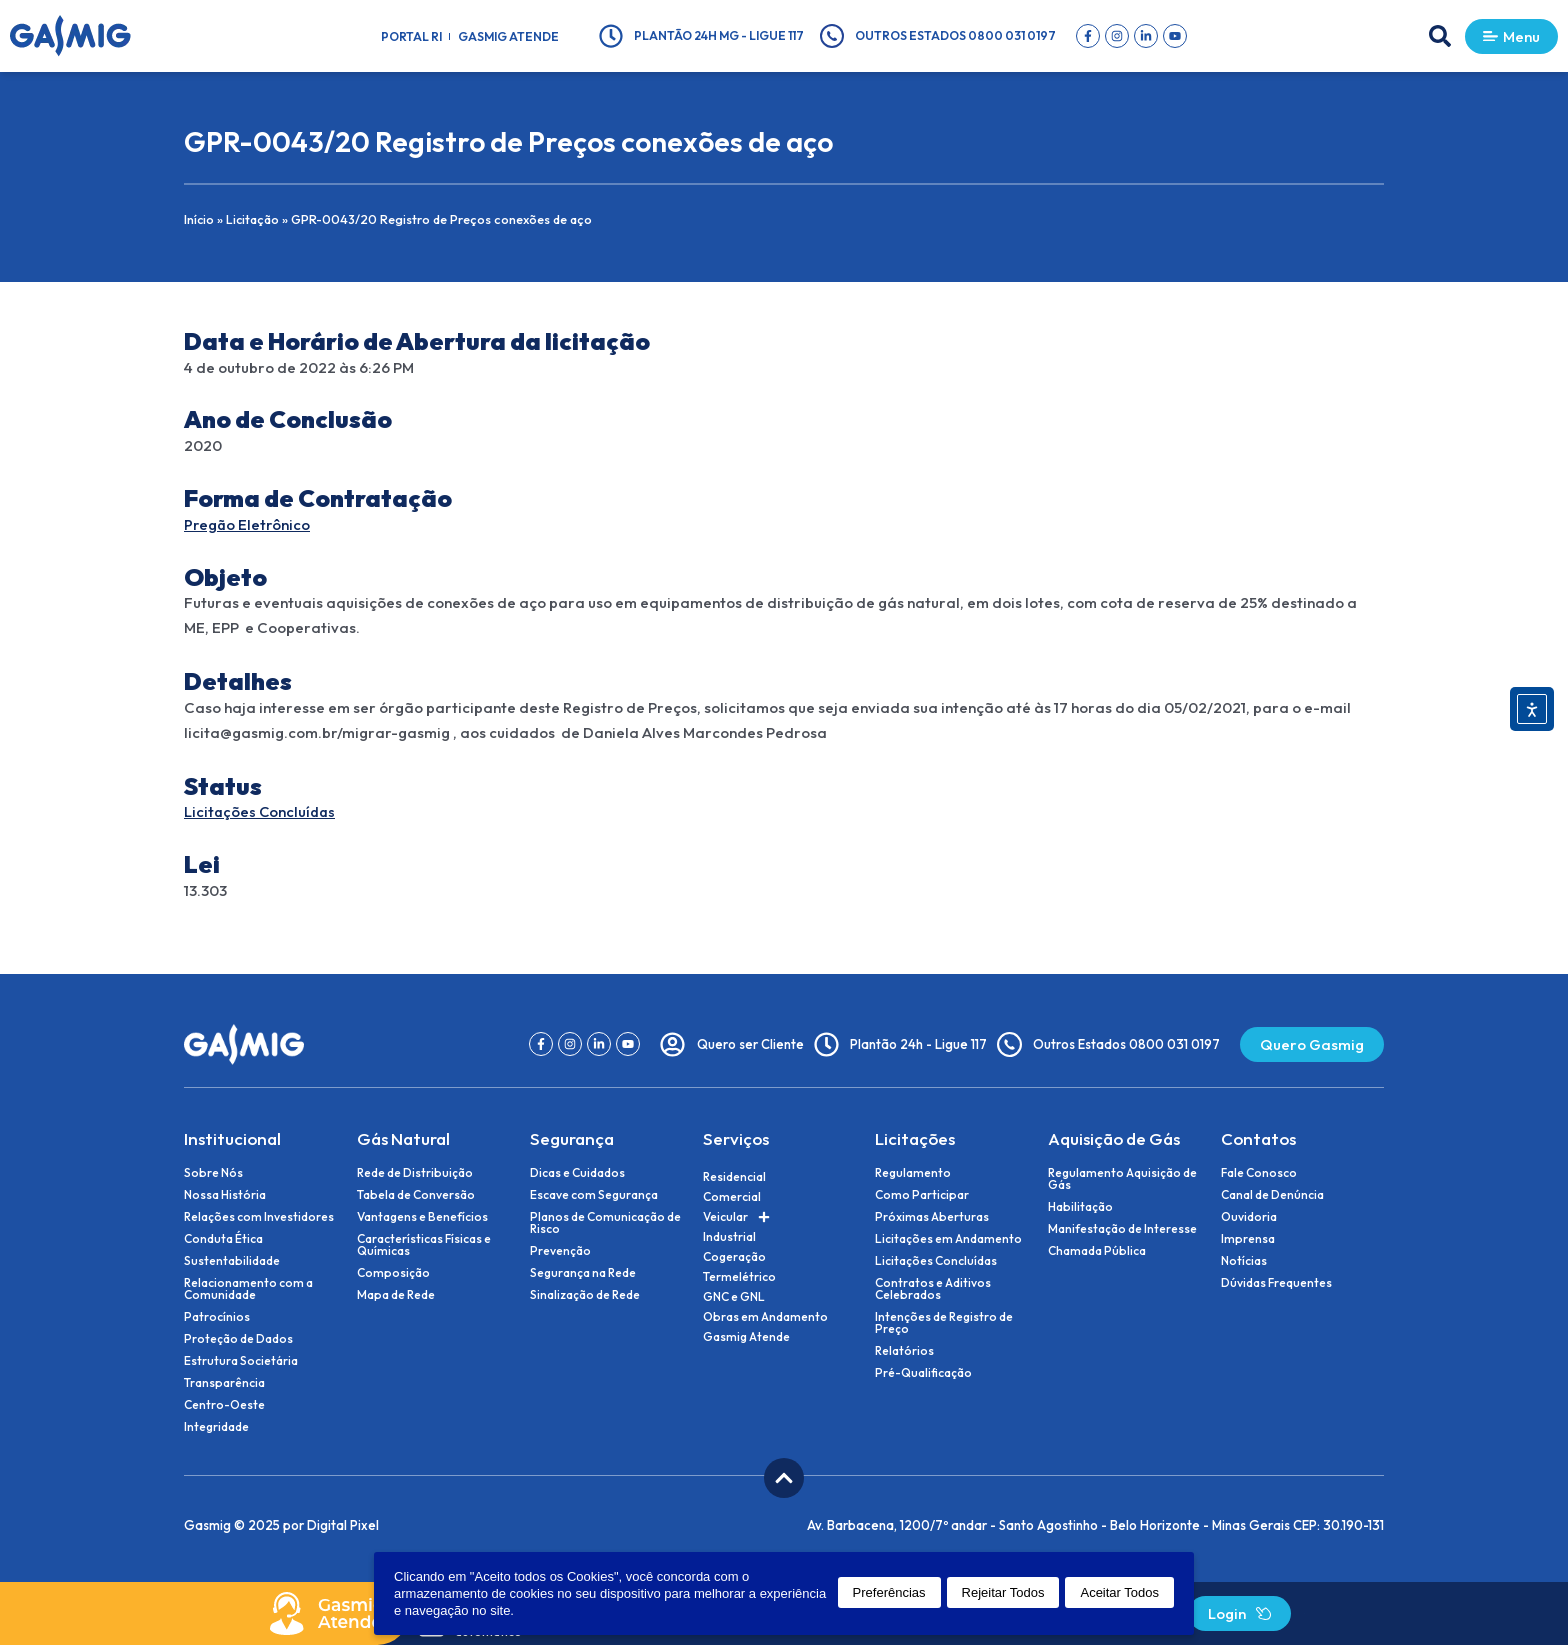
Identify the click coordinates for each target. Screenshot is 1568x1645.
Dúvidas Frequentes (1276, 1283)
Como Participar (922, 1195)
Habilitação (1080, 1207)
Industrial (729, 1236)
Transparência (224, 1383)
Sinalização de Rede (585, 1295)
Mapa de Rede (396, 1295)
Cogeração (734, 1256)
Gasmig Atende (508, 36)
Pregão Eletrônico (248, 524)
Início (199, 219)
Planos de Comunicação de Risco (605, 1223)
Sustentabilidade (232, 1261)
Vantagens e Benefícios (422, 1217)
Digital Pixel (343, 1525)
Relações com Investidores (259, 1217)
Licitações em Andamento (948, 1239)
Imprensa (1248, 1239)
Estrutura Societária (241, 1361)
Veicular (736, 1217)
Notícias (1244, 1261)
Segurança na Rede (583, 1273)
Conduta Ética (223, 1239)
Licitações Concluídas (261, 811)
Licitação (254, 219)
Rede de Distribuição (415, 1173)
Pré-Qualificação (923, 1373)
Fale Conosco (1259, 1173)
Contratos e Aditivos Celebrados (933, 1289)
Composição (393, 1273)
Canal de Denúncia (1272, 1195)
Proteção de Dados (238, 1339)
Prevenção (560, 1251)
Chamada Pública (1097, 1251)
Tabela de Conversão (416, 1195)
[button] (1436, 36)
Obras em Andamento (765, 1316)
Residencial (734, 1176)
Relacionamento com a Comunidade (248, 1289)
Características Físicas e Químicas (424, 1245)
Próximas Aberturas (932, 1217)
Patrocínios (217, 1317)
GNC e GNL (734, 1296)
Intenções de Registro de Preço (944, 1323)
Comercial (732, 1196)
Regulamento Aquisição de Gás (1122, 1179)
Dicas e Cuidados (577, 1173)
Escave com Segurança (594, 1195)
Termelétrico (739, 1276)
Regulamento (913, 1173)
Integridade (216, 1427)
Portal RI (411, 36)
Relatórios (904, 1351)
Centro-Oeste (224, 1405)
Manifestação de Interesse (1122, 1229)
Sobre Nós (213, 1173)
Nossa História (225, 1195)
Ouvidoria (1249, 1217)
